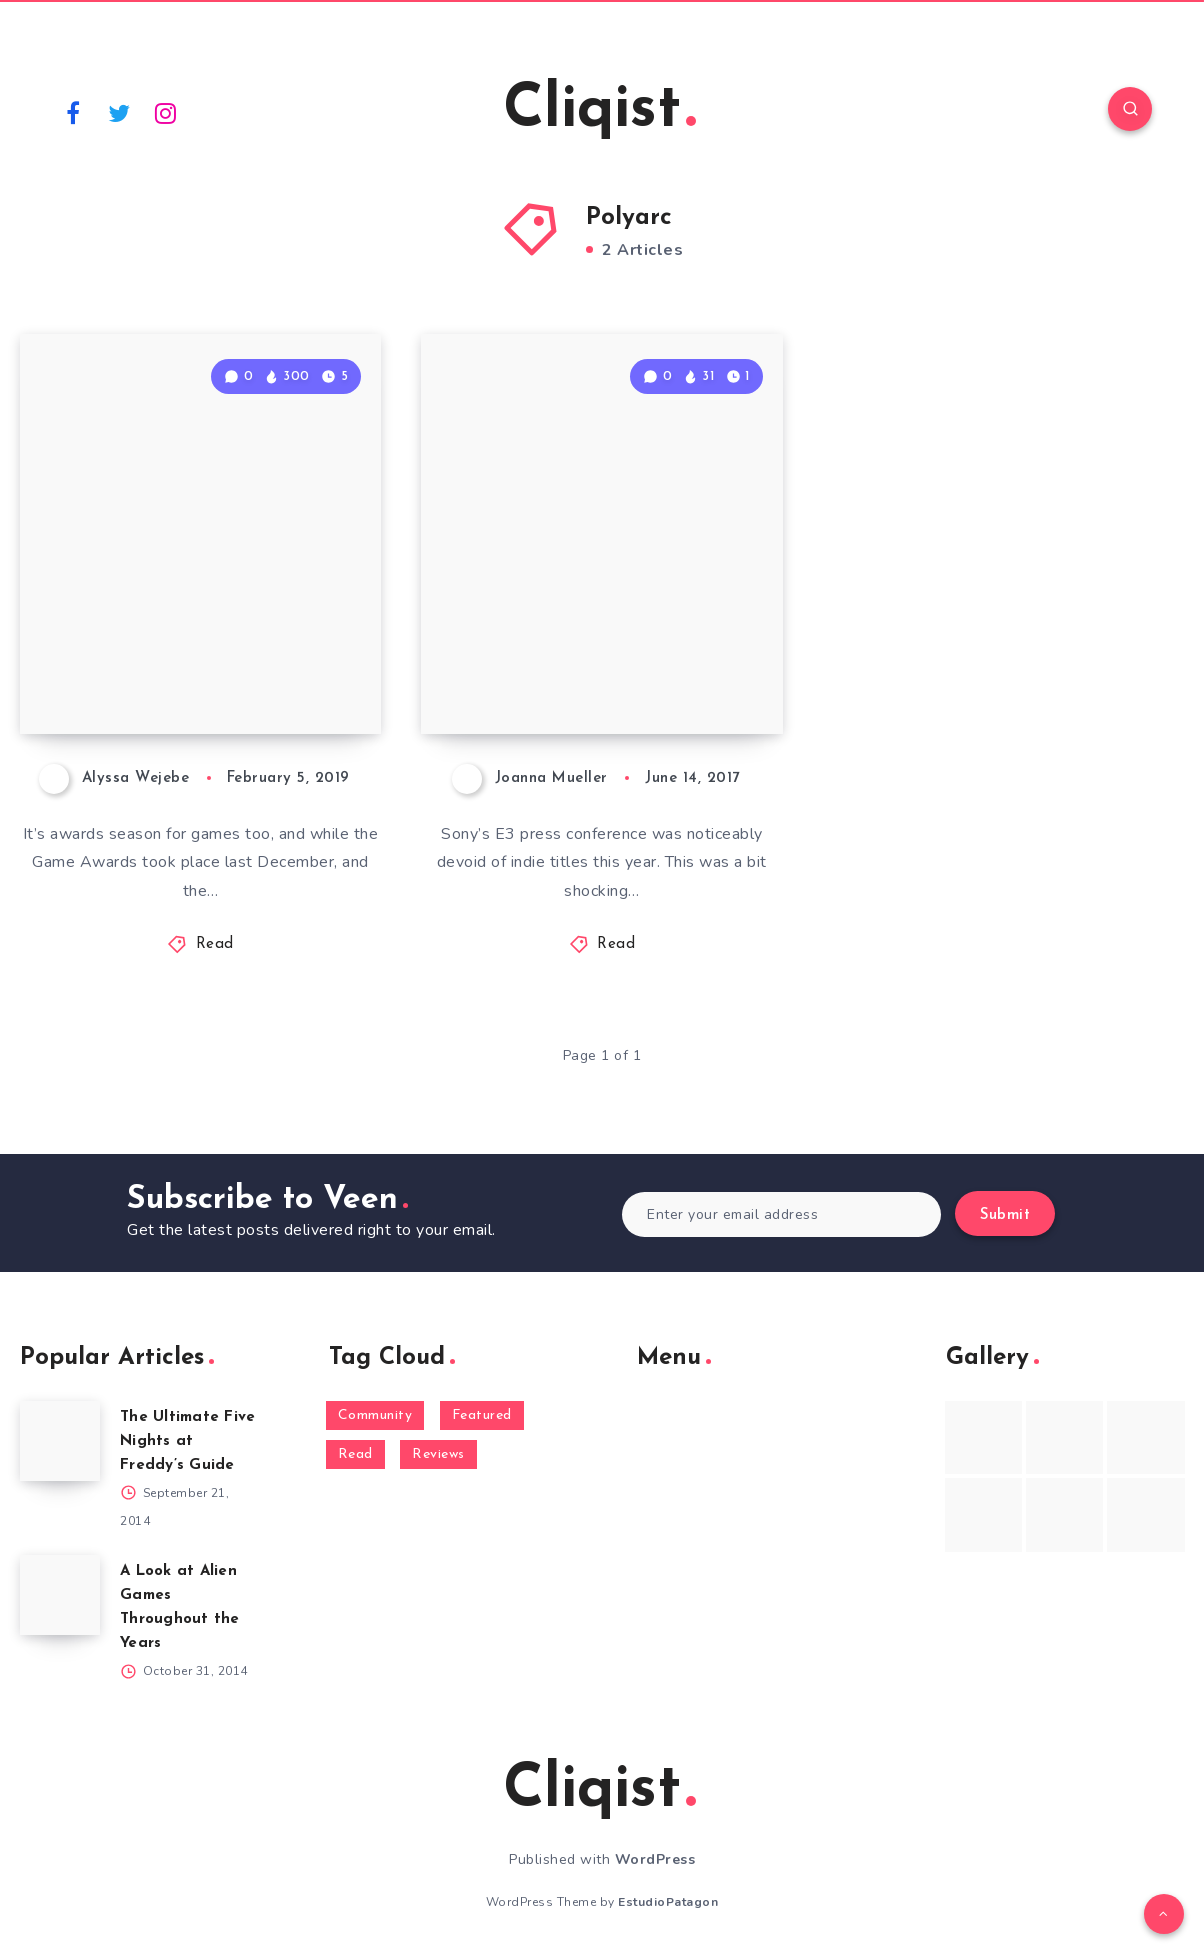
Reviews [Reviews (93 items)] (438, 1454)
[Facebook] (73, 112)
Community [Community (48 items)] (375, 1415)
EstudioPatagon (668, 1902)
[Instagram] (166, 112)
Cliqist (599, 111)
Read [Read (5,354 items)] (355, 1454)
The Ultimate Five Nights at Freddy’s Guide (187, 1441)
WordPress (655, 1859)
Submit (1005, 1215)
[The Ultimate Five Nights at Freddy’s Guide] (60, 1441)
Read (215, 944)
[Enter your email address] (781, 1214)
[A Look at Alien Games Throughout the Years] (60, 1595)
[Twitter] (120, 112)
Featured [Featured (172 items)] (482, 1415)
